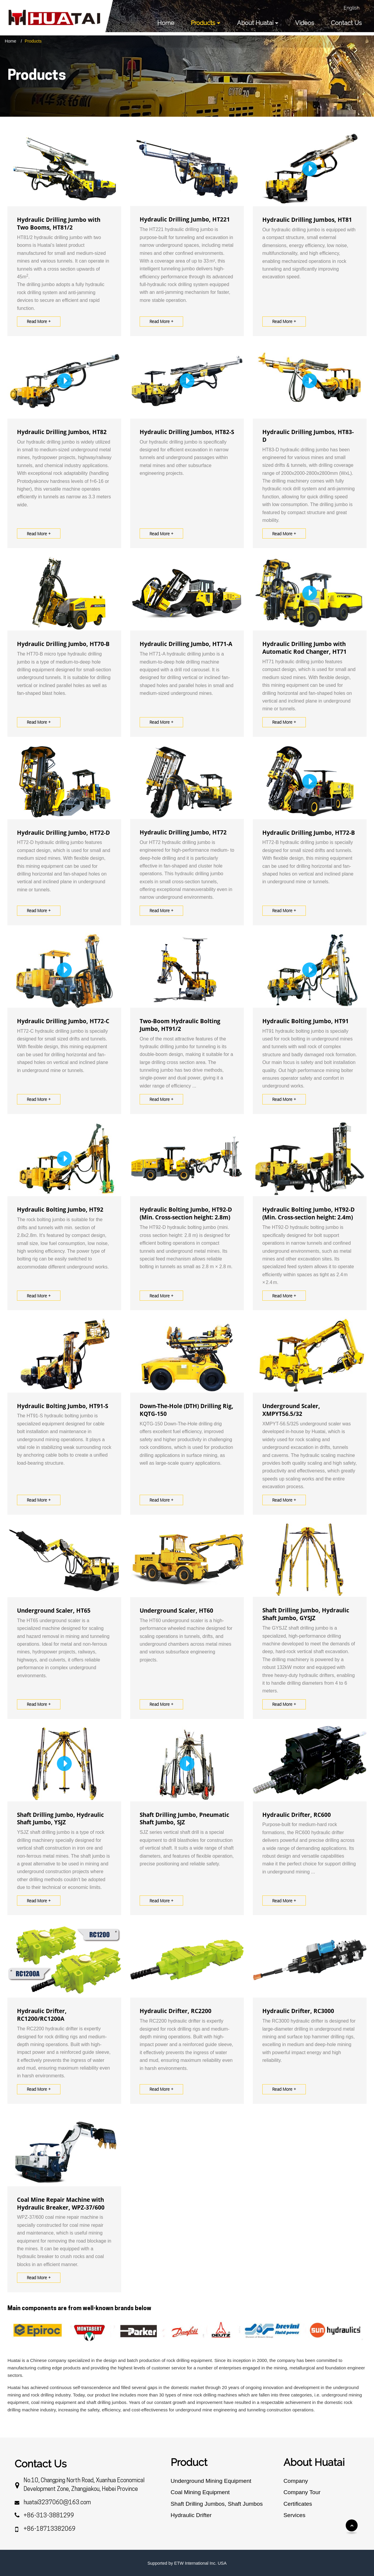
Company (295, 2481)
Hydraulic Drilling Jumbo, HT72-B (308, 833)
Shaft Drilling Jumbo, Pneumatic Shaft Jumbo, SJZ (184, 1818)
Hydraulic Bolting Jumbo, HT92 (60, 1209)
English (351, 8)
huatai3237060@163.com (57, 2503)
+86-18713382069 (50, 2529)
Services (294, 2515)
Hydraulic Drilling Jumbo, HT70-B (63, 644)
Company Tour (301, 2492)
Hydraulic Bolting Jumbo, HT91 (305, 1021)
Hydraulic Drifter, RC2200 (175, 2011)
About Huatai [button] (255, 22)
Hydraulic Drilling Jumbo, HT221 (185, 219)
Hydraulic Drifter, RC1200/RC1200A (42, 2015)
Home (165, 22)
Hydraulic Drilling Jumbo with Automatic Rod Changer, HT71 (304, 648)
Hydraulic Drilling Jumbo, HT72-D (63, 833)
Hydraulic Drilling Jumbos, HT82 (62, 432)
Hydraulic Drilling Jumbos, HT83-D (308, 436)
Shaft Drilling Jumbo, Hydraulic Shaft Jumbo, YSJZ (60, 1818)
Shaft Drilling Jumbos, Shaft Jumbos (217, 2504)
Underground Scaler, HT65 (54, 1610)
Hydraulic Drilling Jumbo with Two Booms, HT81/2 (58, 223)
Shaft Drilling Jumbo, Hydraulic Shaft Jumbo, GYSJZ (305, 1614)
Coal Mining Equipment (200, 2492)
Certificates (297, 2504)
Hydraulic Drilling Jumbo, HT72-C (63, 1021)
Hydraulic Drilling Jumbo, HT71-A (186, 644)
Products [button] (203, 22)
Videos (304, 22)
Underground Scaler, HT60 (176, 1610)
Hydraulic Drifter (191, 2515)
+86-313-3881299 (49, 2516)
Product (189, 2462)
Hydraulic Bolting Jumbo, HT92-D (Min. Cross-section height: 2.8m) (186, 1213)
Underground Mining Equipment (211, 2481)
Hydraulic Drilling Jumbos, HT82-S (187, 432)
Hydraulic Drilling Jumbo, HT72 (183, 832)
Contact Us (346, 22)
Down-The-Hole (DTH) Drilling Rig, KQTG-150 (186, 1410)
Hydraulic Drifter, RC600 (296, 1815)
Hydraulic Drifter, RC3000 (298, 2011)
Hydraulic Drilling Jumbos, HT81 (307, 220)
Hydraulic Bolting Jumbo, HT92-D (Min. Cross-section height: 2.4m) (308, 1213)
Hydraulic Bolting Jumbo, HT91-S (62, 1406)
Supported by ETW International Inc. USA (187, 2563)
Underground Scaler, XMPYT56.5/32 (291, 1410)
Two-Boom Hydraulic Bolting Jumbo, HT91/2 (180, 1025)
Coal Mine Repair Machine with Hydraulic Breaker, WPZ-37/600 (61, 2203)
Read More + (39, 321)
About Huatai (314, 2462)
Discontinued (301, 2526)
